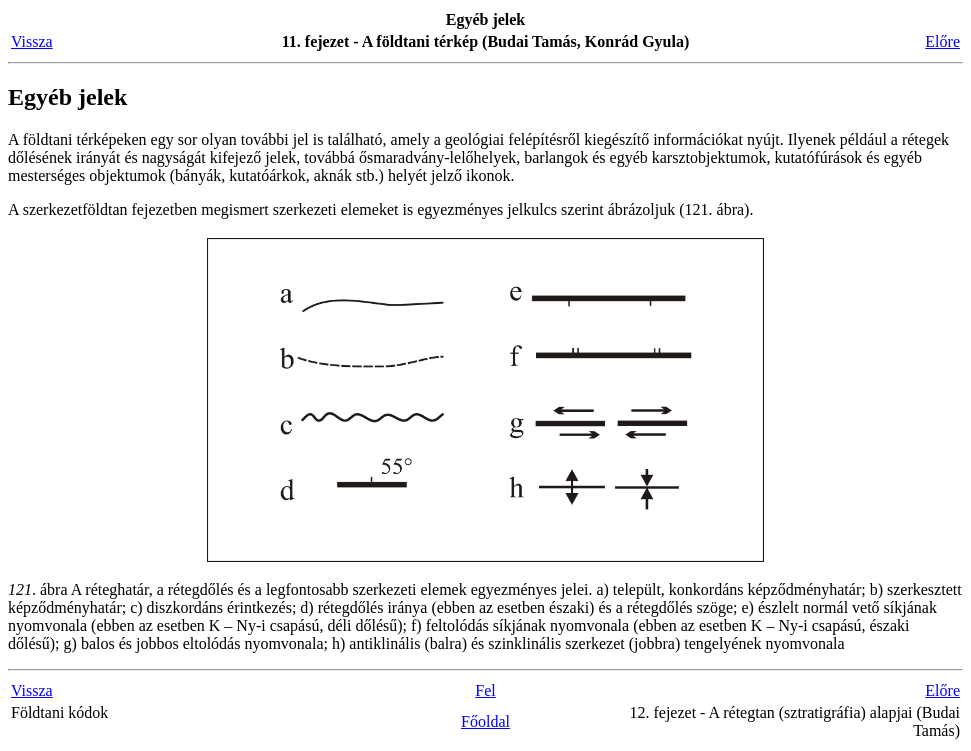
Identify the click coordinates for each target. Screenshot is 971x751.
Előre (942, 41)
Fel (485, 690)
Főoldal (485, 721)
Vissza (32, 41)
